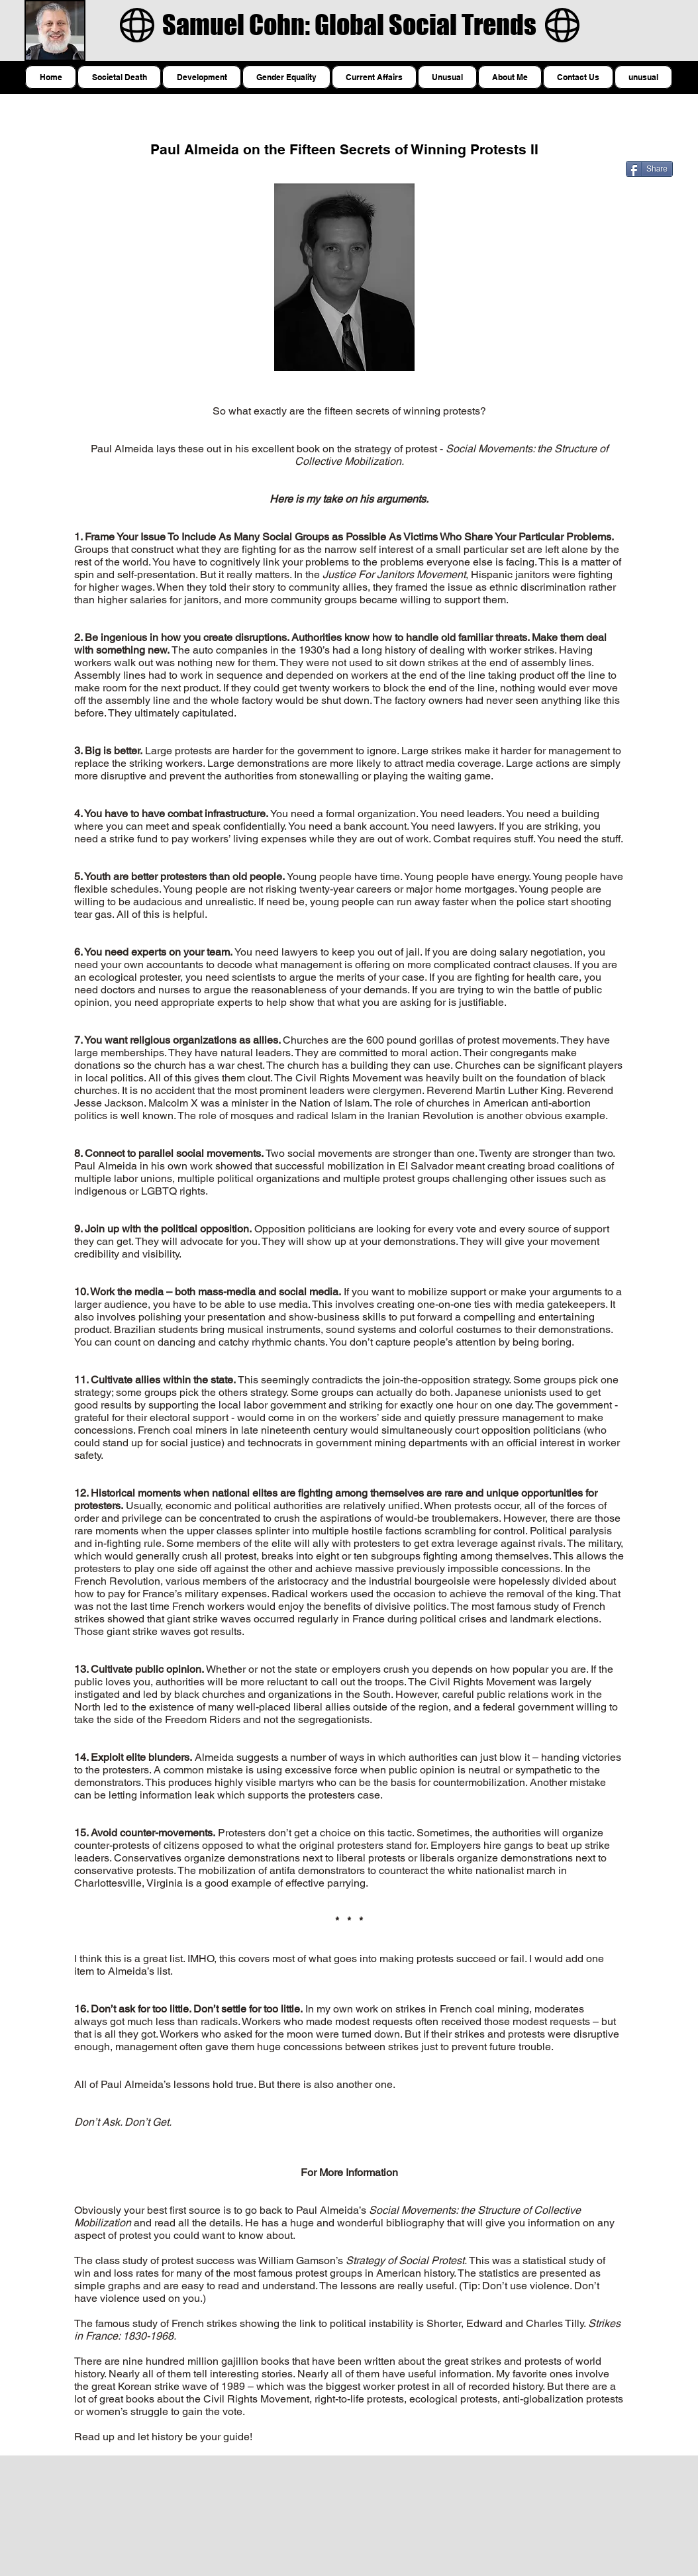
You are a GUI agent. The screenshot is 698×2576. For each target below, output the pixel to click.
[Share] (649, 169)
